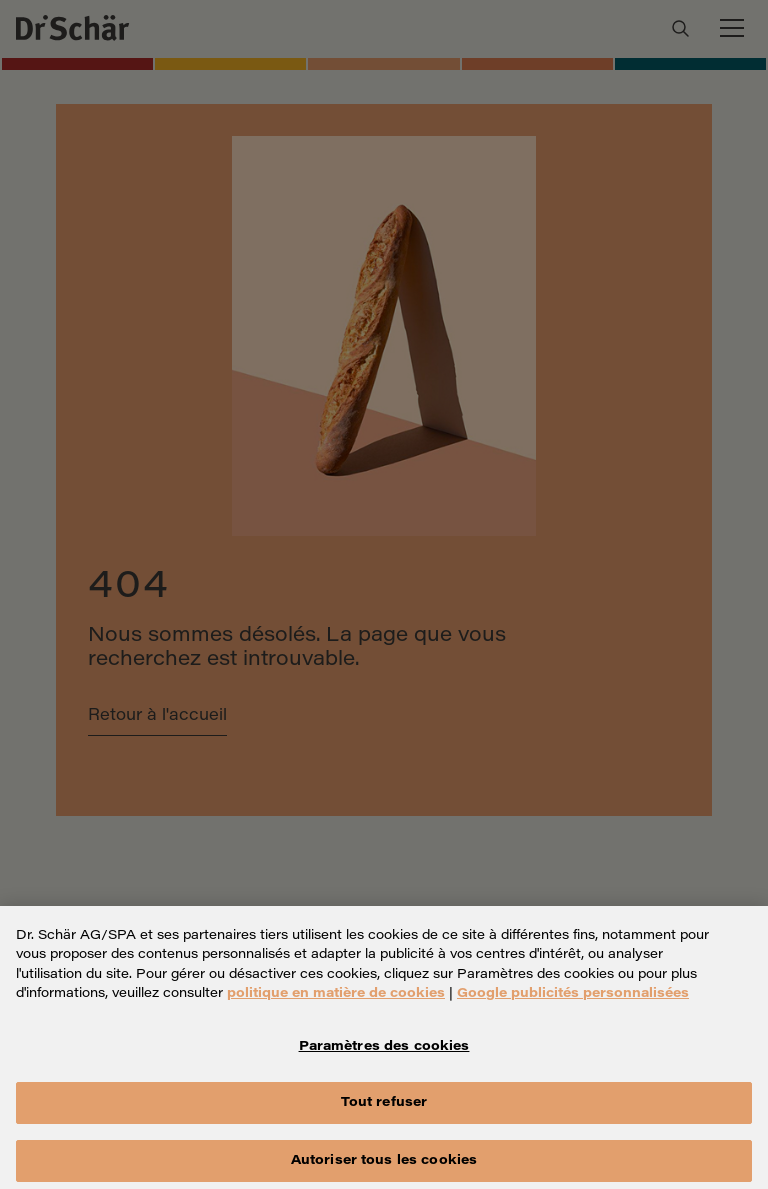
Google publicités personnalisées (573, 1000)
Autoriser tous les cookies (384, 1167)
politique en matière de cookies (336, 1000)
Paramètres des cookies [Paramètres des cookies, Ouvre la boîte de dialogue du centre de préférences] (384, 1053)
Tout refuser (384, 1109)
